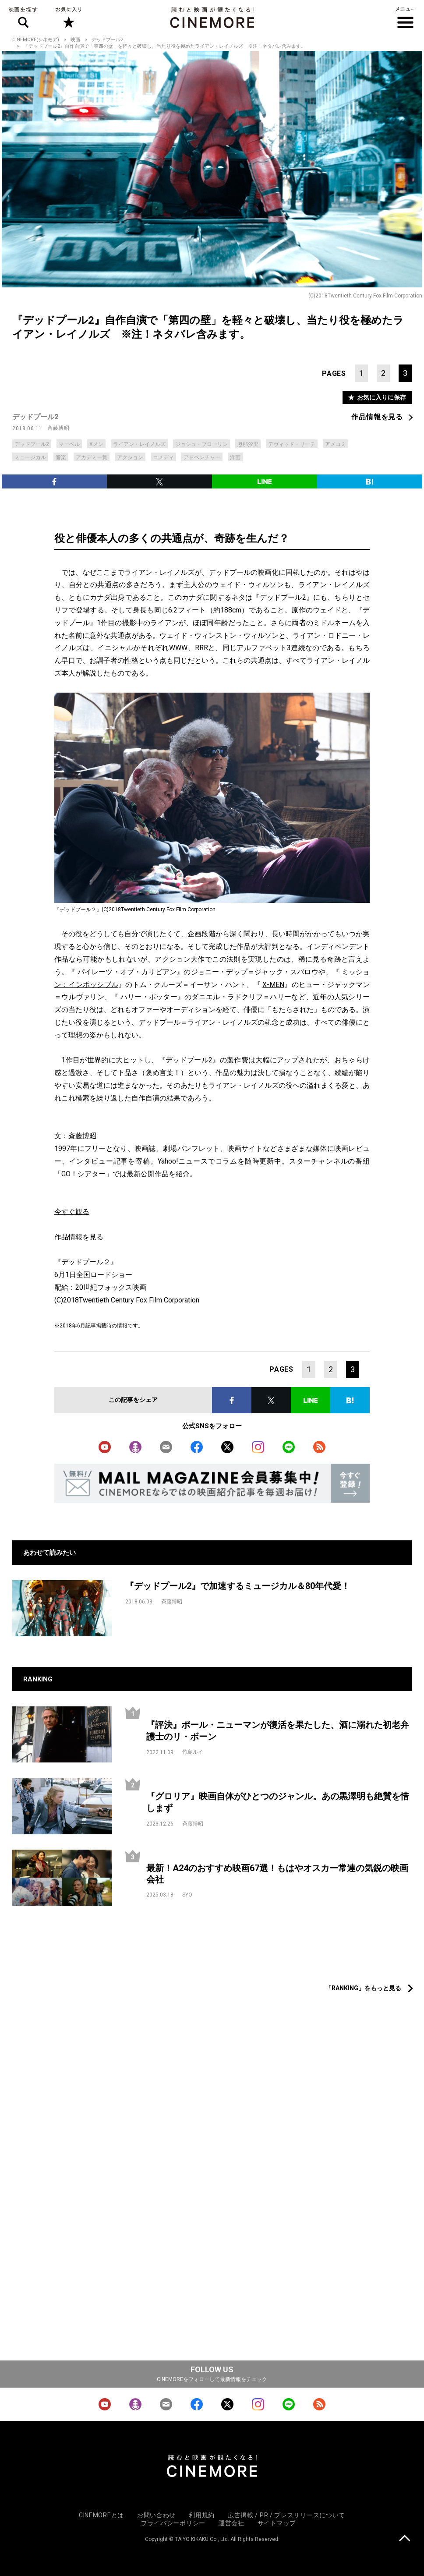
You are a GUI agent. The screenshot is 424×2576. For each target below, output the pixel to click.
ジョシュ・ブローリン (201, 444)
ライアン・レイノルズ (139, 444)
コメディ (163, 457)
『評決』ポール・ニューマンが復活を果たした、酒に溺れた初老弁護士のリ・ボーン (277, 1731)
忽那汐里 (247, 444)
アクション (130, 457)
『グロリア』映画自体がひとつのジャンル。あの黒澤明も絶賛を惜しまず (277, 1802)
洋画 (235, 457)
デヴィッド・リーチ (291, 444)
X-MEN (273, 984)
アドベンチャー (202, 457)
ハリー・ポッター (148, 997)
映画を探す (23, 17)
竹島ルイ (192, 1752)
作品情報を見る (377, 417)
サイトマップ (277, 2522)
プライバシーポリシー (173, 2522)
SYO (187, 1895)
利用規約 (202, 2515)
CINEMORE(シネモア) (35, 39)
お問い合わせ (156, 2515)
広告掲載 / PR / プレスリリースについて (286, 2515)
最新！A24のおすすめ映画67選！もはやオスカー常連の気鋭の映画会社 (277, 1874)
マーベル (69, 444)
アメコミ (335, 444)
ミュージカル (30, 457)
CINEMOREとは (101, 2515)
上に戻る (404, 2539)
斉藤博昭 (58, 428)
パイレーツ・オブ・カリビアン (127, 972)
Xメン (96, 444)
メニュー (405, 17)
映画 (75, 39)
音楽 (61, 457)
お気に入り (68, 17)
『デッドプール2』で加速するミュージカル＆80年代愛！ (237, 1586)
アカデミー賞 (91, 457)
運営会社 (231, 2522)
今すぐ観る (71, 1211)
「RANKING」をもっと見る (363, 1988)
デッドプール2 (107, 39)
